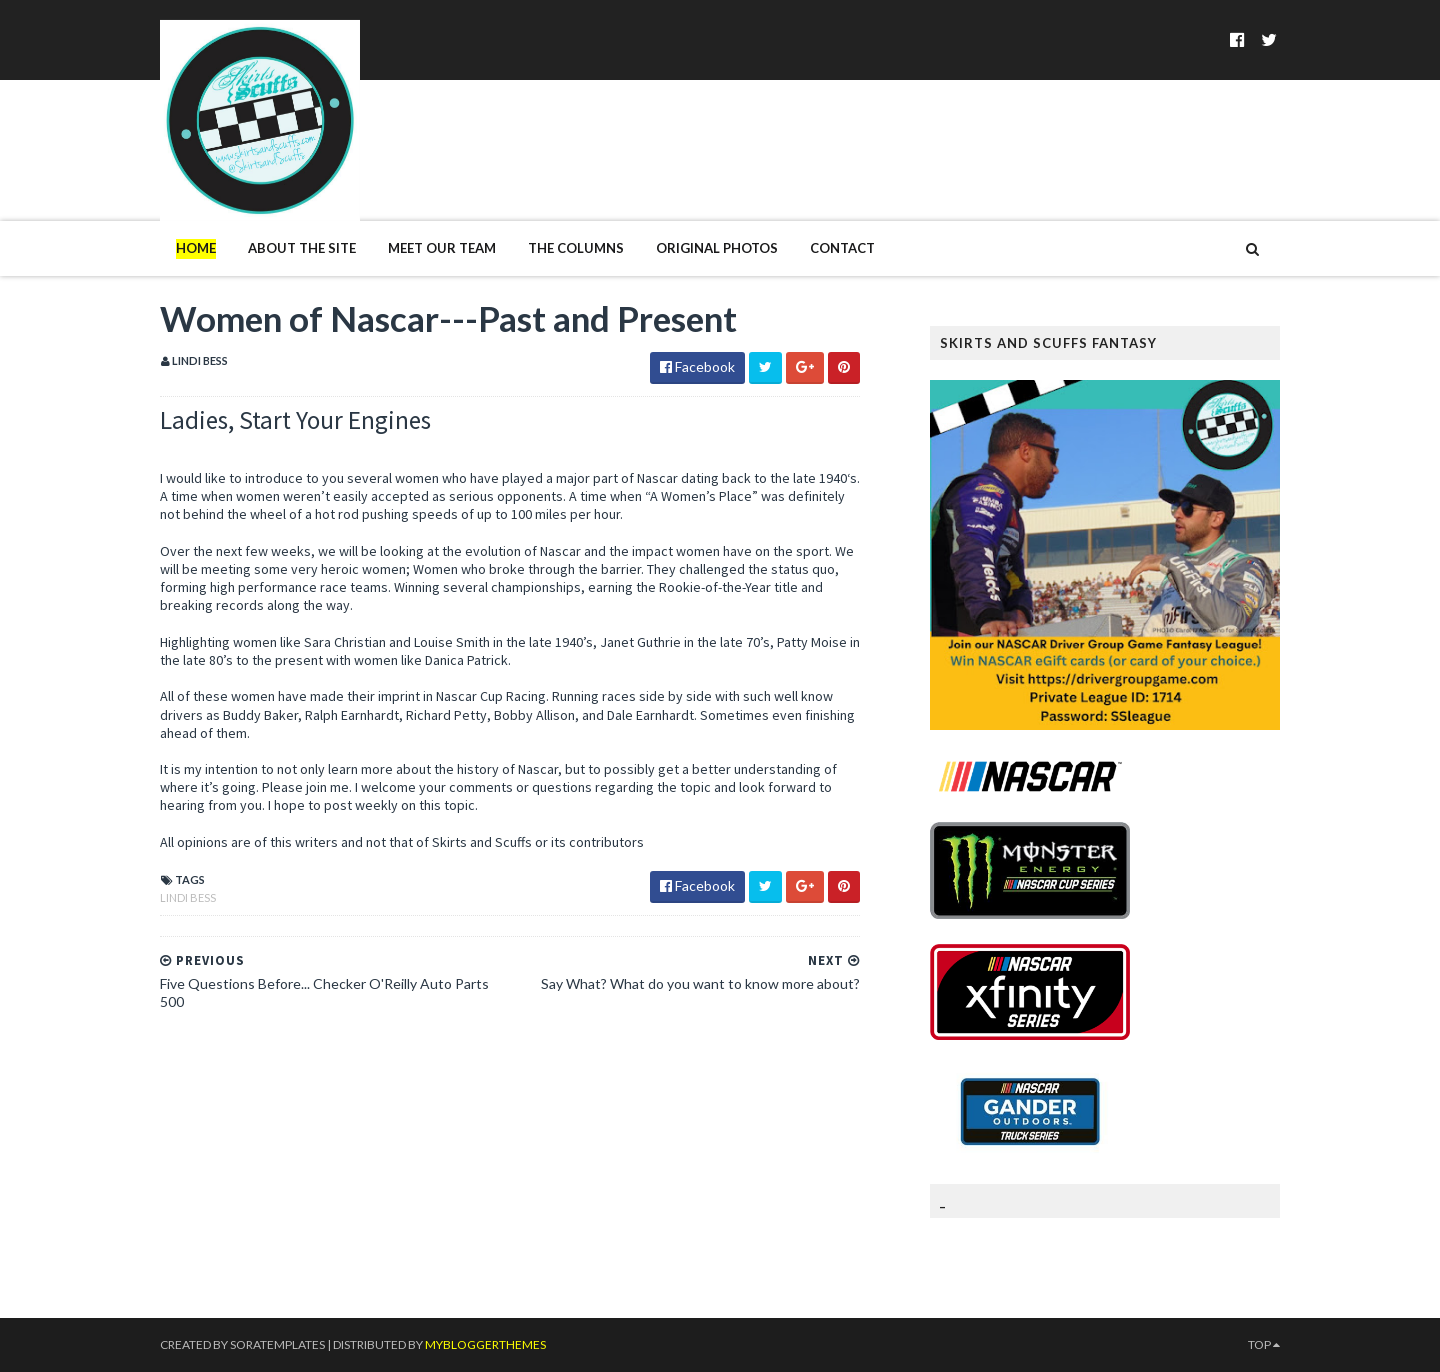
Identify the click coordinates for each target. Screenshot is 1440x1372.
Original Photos (717, 248)
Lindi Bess (188, 897)
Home (196, 248)
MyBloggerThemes (485, 1344)
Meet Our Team (442, 248)
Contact (842, 248)
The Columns (576, 248)
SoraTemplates (277, 1344)
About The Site (302, 248)
